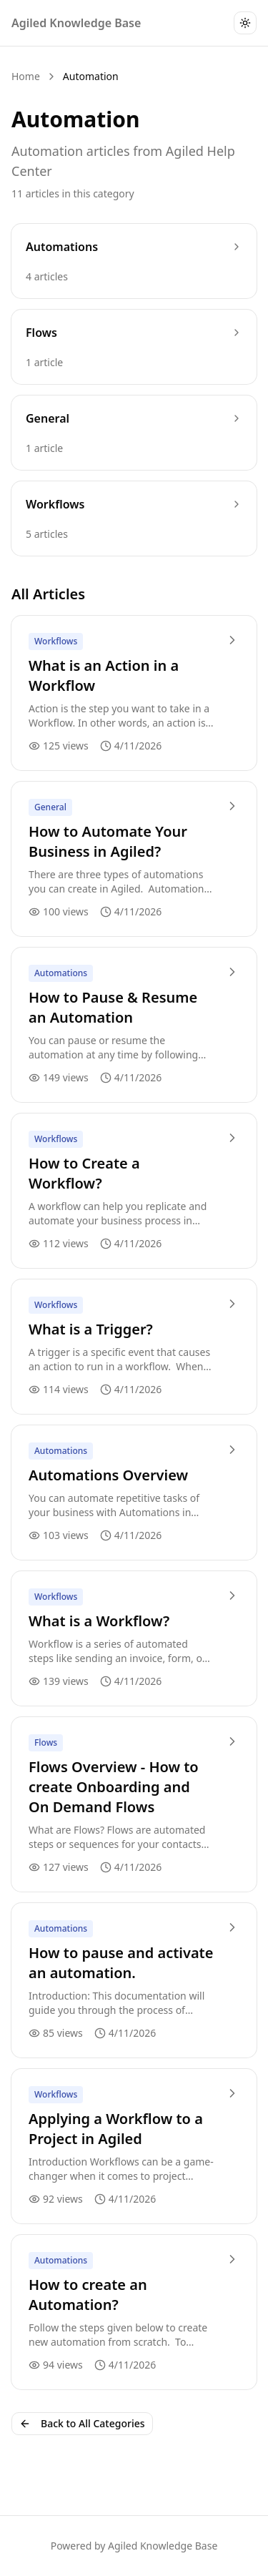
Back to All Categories (82, 2423)
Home (25, 76)
